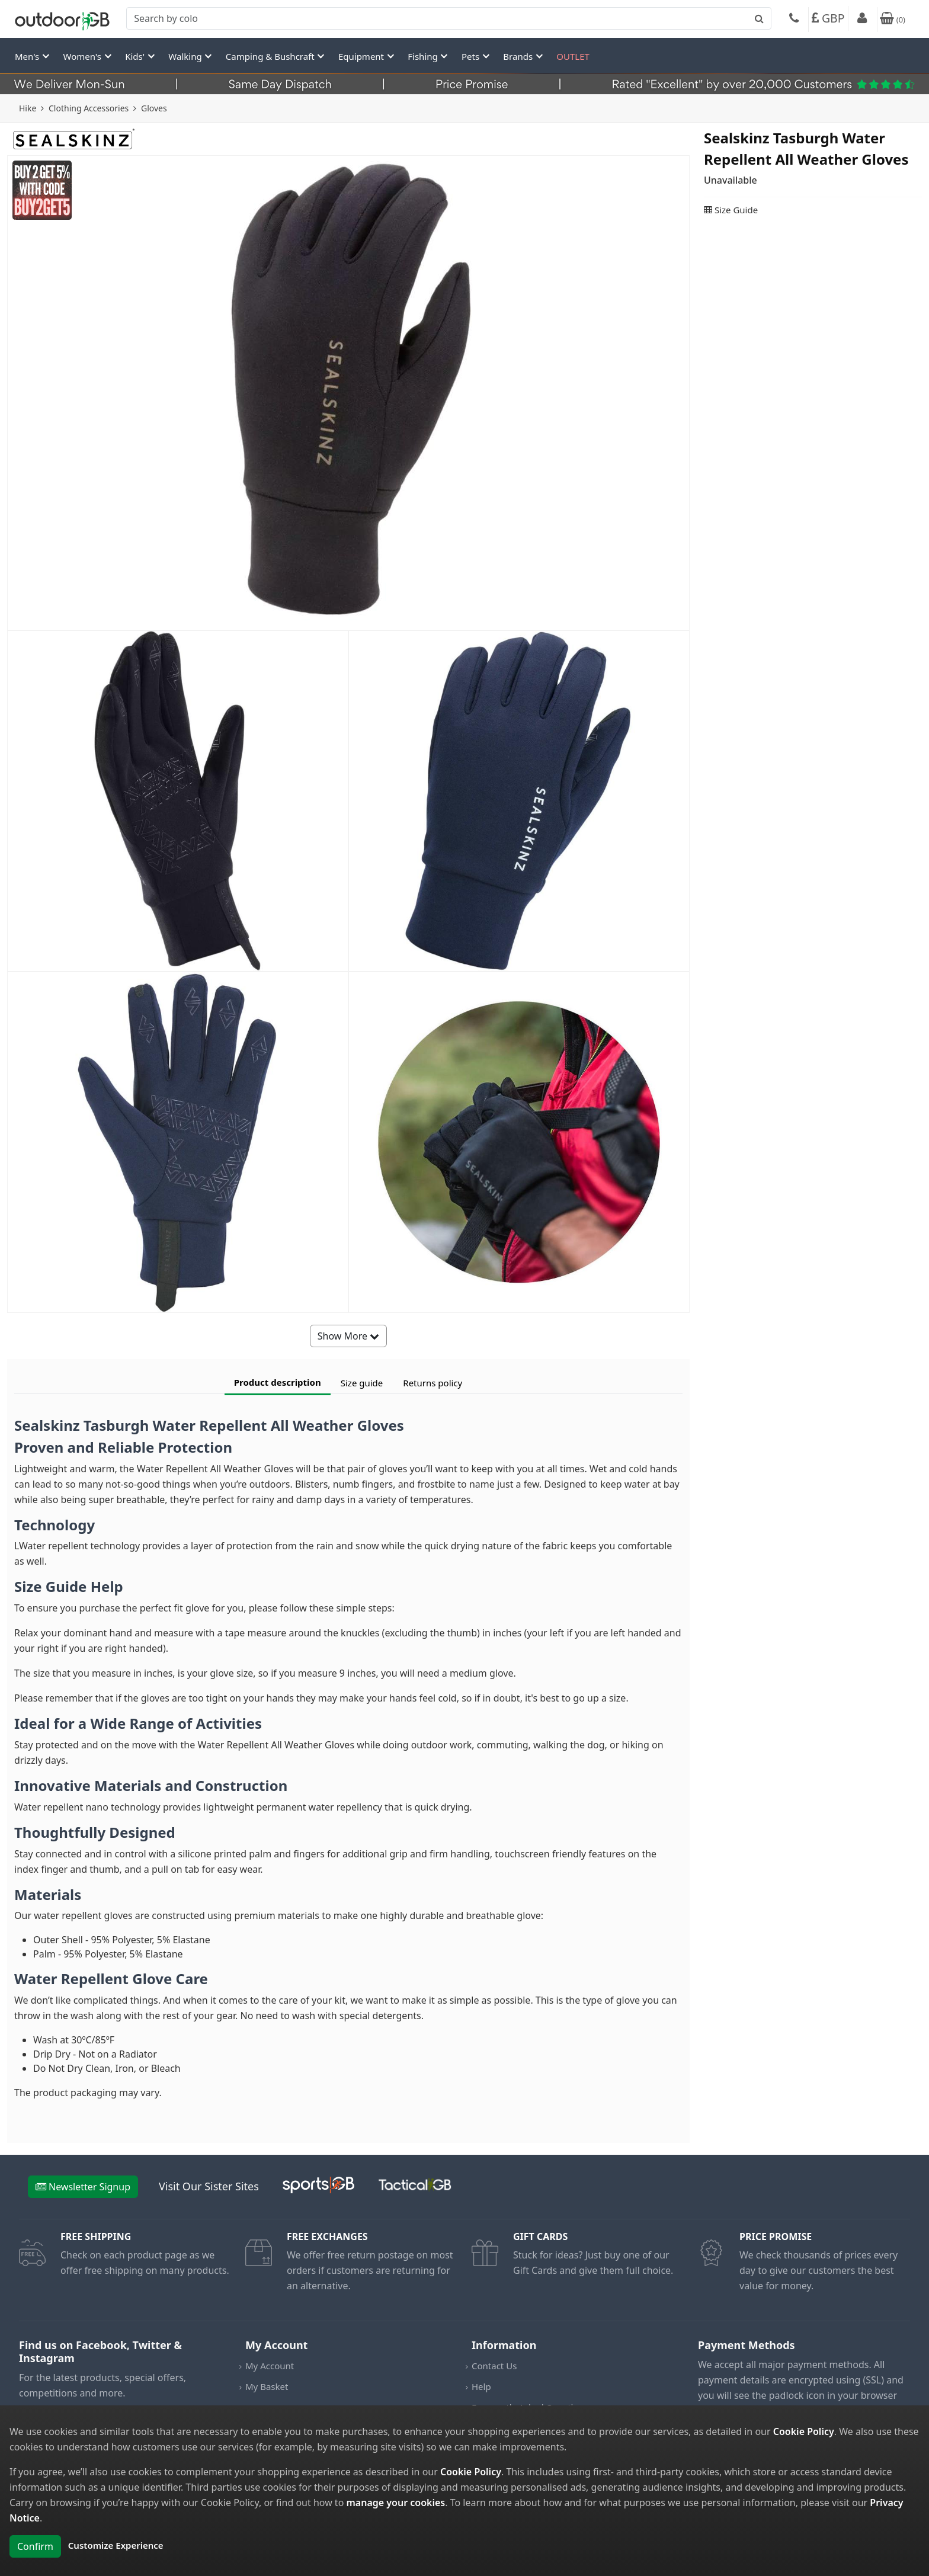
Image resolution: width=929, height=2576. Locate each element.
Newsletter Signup (83, 2186)
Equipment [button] (362, 56)
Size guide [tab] (362, 1383)
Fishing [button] (424, 56)
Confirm (35, 2546)
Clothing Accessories (89, 108)
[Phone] (793, 19)
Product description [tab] (277, 1382)
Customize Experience (116, 2545)
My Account (269, 2366)
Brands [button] (519, 56)
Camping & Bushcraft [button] (271, 56)
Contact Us (494, 2366)
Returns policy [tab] (432, 1383)
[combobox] (448, 18)
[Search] (448, 18)
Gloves (154, 108)
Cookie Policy (803, 2431)
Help (481, 2386)
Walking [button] (186, 56)
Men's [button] (28, 56)
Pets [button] (472, 56)
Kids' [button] (136, 56)
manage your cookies (395, 2502)
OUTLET (573, 56)
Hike (27, 108)
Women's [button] (83, 56)
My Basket (266, 2386)
